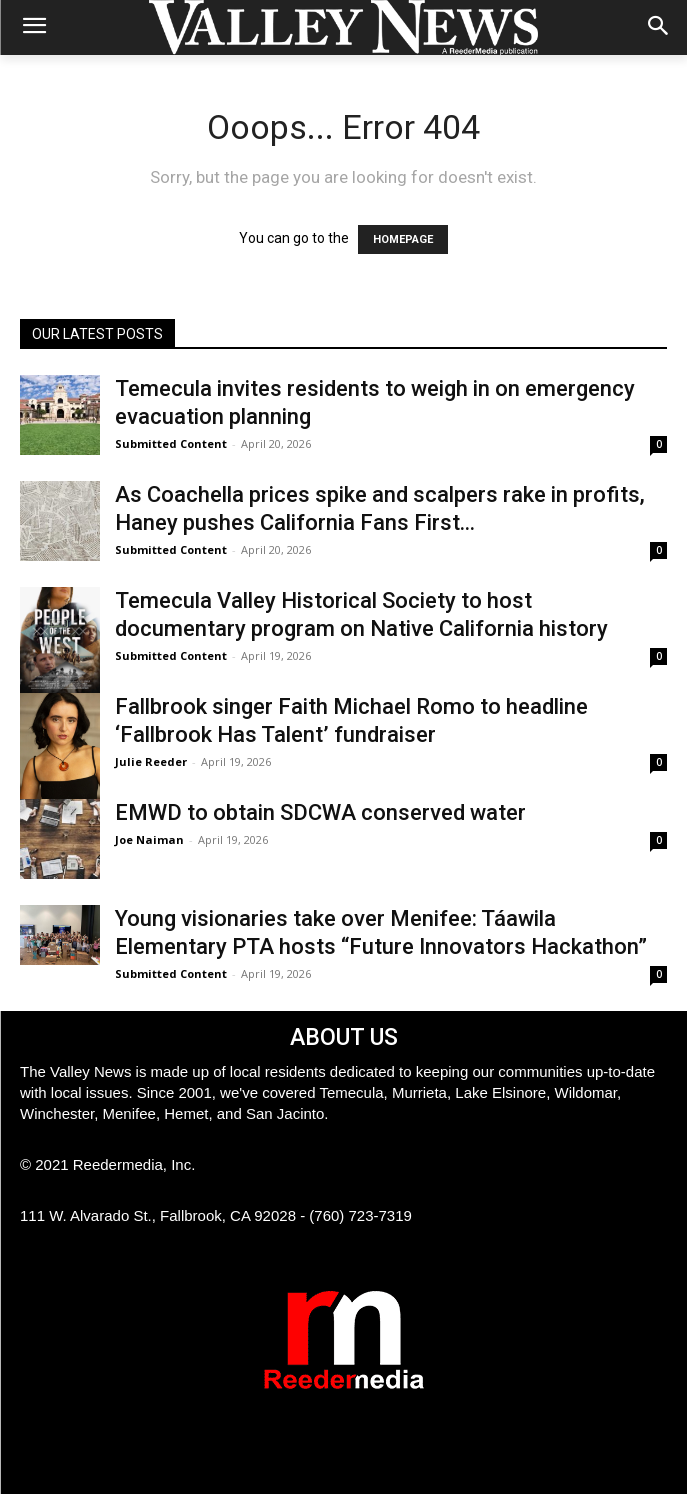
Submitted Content (171, 443)
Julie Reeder (151, 761)
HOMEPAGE (403, 239)
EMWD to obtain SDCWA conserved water (320, 812)
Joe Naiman (149, 839)
